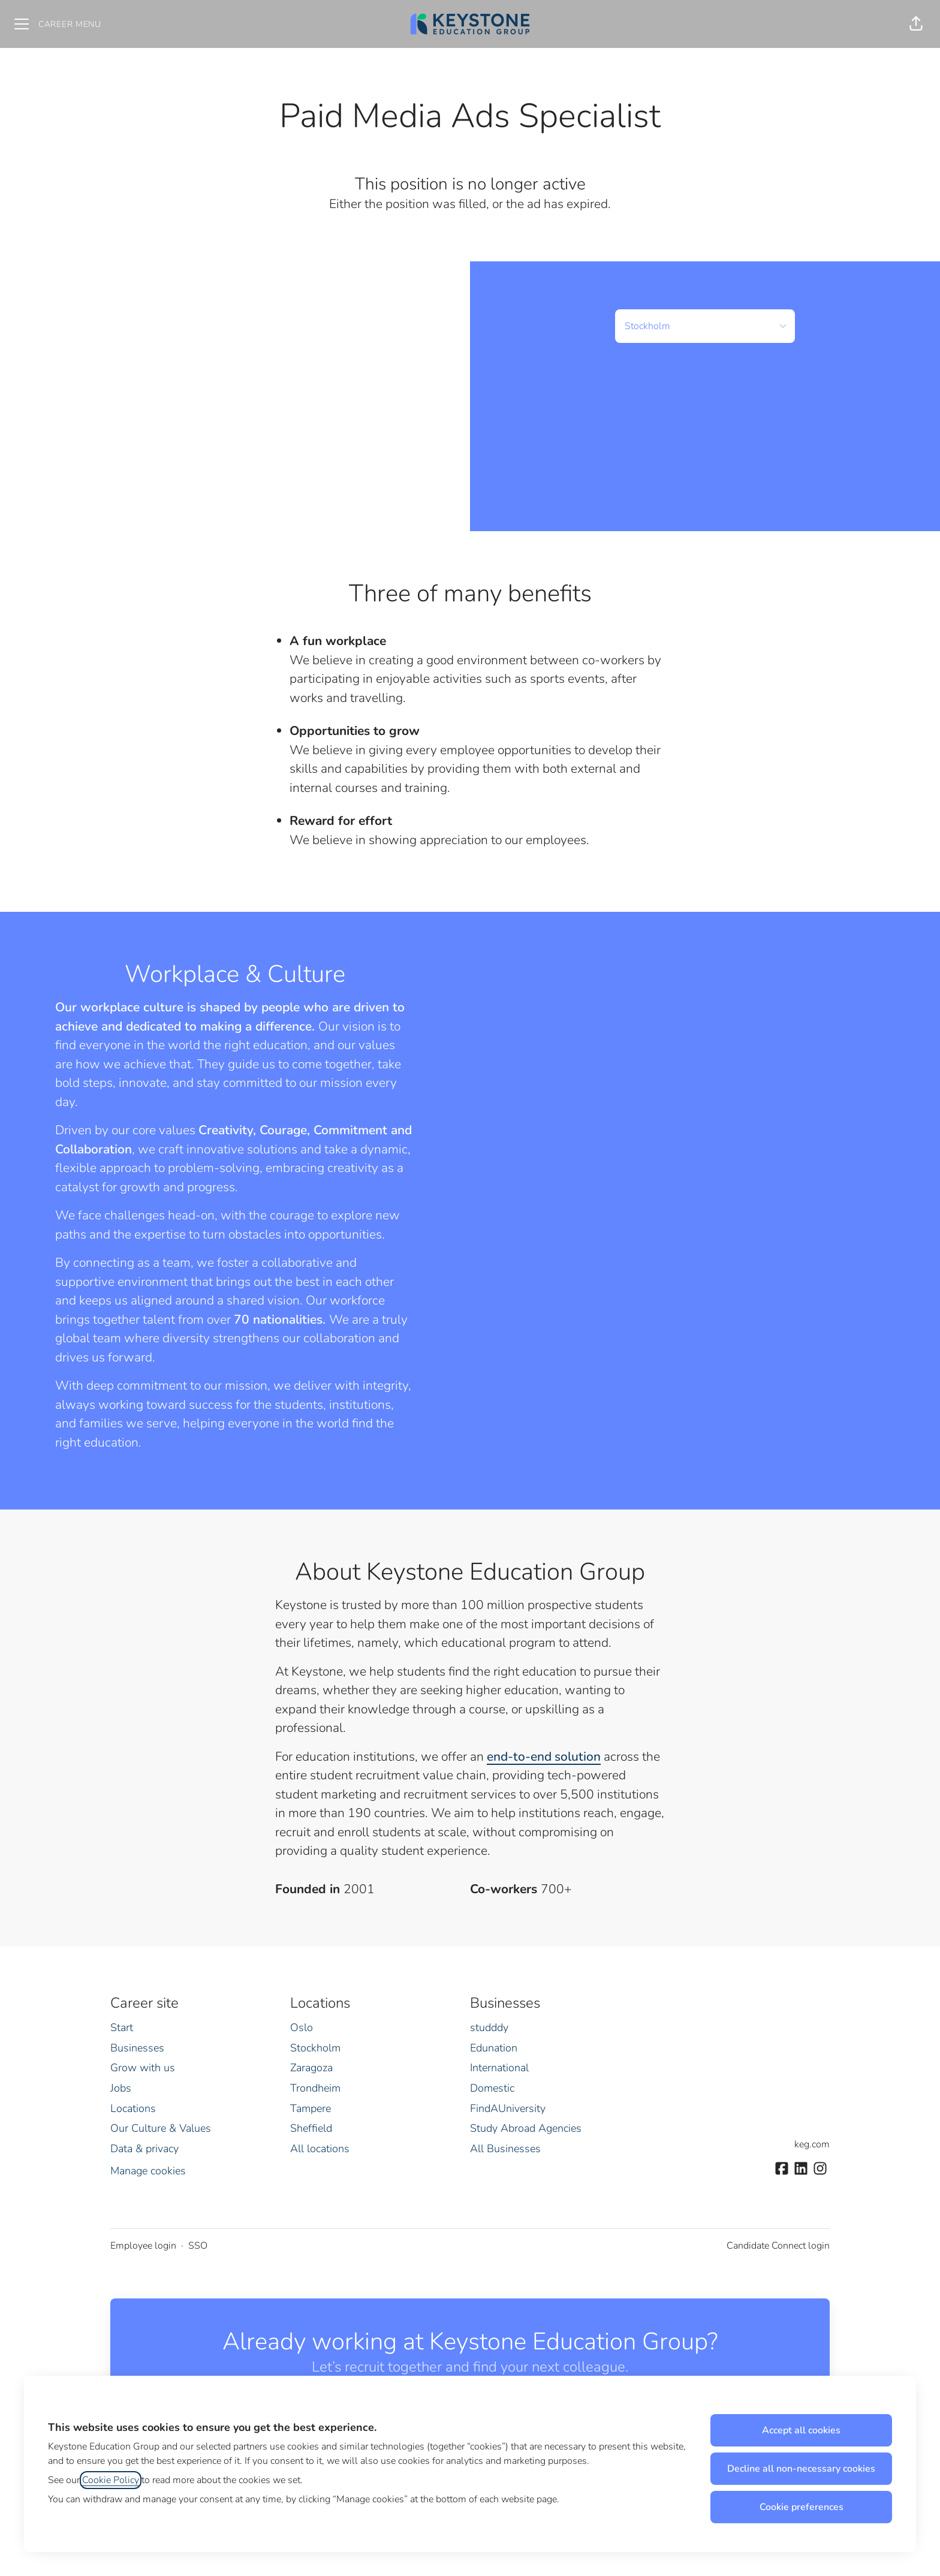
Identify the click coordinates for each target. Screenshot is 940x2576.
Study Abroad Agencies (526, 2128)
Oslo (301, 2027)
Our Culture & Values (160, 2128)
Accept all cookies (801, 2430)
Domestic (492, 2088)
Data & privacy (144, 2148)
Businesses (137, 2048)
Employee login (143, 2245)
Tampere (310, 2108)
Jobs (120, 2088)
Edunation (493, 2048)
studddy (489, 2027)
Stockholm (315, 2048)
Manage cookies (148, 2171)
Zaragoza (311, 2067)
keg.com (812, 2144)
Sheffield (311, 2128)
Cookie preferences (801, 2507)
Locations (133, 2108)
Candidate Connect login (778, 2245)
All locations (320, 2148)
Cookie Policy (110, 2480)
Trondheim (315, 2088)
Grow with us (142, 2067)
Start (121, 2027)
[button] (916, 24)
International (499, 2067)
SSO (197, 2245)
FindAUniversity (508, 2108)
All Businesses (505, 2148)
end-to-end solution (544, 1756)
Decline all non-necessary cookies (801, 2468)
